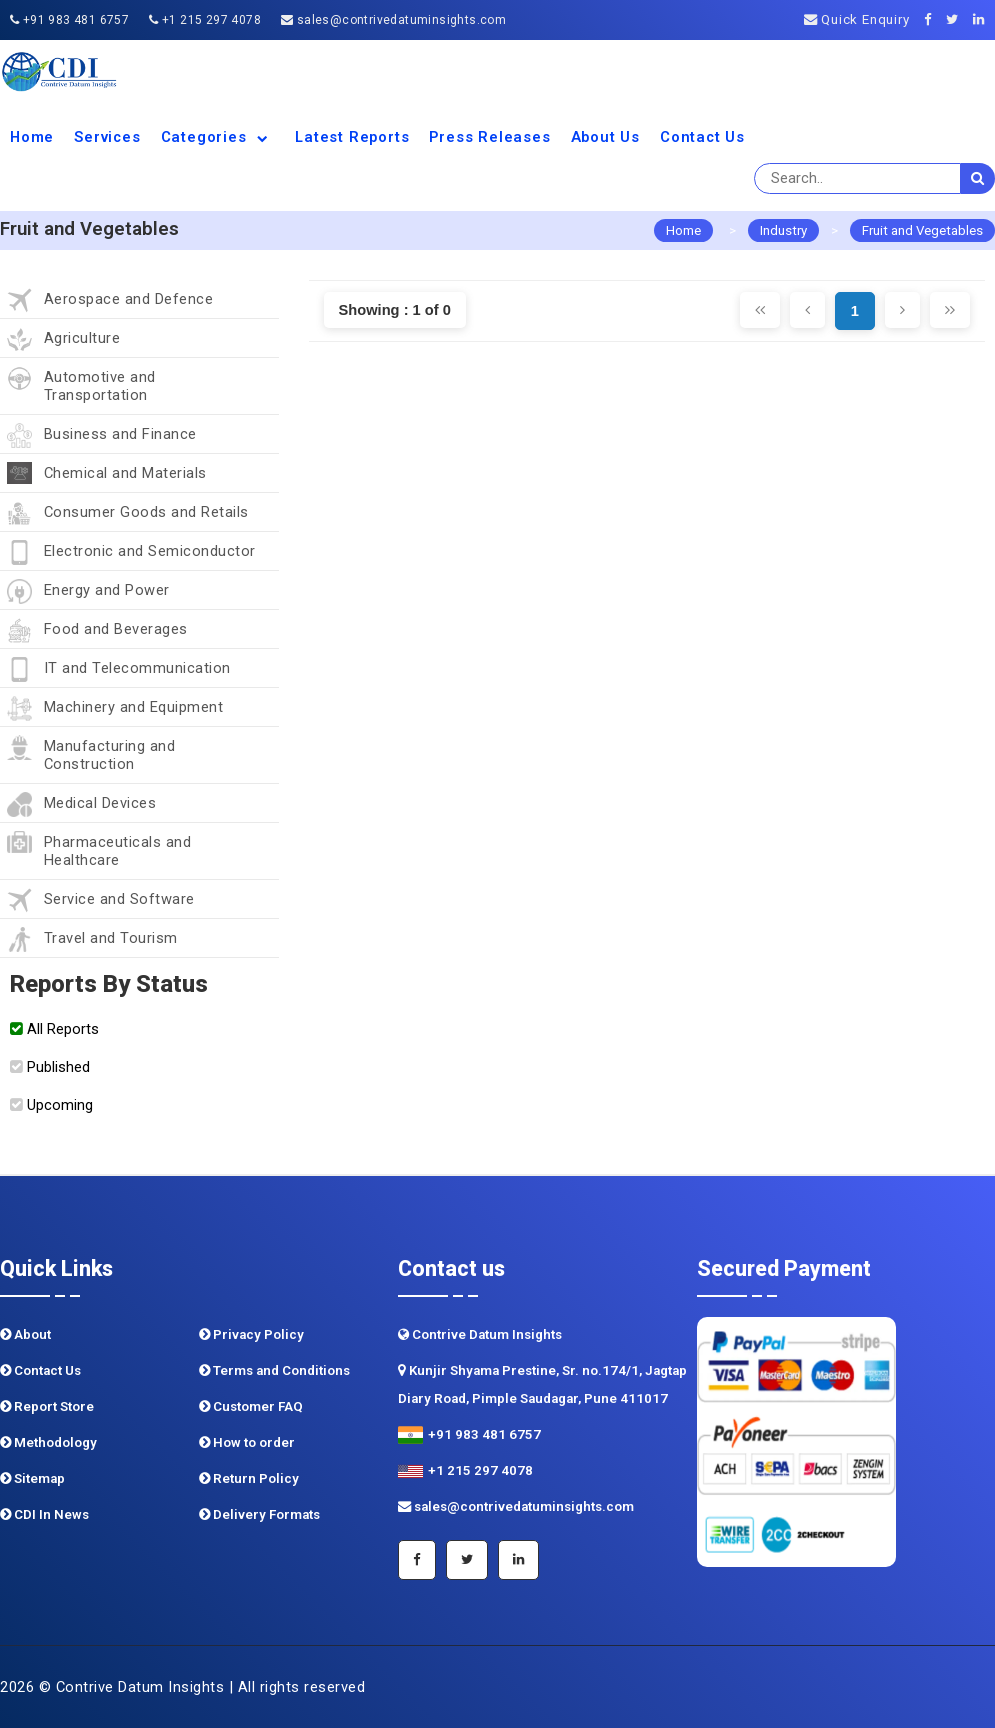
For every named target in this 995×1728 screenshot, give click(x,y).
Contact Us (702, 137)
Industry (783, 230)
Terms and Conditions (274, 1370)
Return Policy (249, 1478)
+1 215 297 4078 (205, 20)
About (25, 1334)
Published (50, 1067)
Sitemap (32, 1478)
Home (32, 137)
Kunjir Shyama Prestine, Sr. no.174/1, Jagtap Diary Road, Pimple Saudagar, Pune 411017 (542, 1384)
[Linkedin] (984, 19)
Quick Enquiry (857, 19)
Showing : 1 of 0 (395, 310)
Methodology (48, 1442)
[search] (978, 178)
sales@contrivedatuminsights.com (393, 20)
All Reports (54, 1029)
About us (605, 137)
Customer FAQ (251, 1406)
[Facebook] (933, 19)
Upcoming (51, 1105)
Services (107, 137)
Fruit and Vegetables (922, 230)
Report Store (47, 1406)
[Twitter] (957, 19)
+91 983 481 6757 (69, 20)
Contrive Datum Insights (480, 1334)
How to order (247, 1442)
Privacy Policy (251, 1334)
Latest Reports (352, 137)
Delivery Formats (259, 1514)
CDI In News (44, 1514)
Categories (218, 137)
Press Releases (489, 137)
